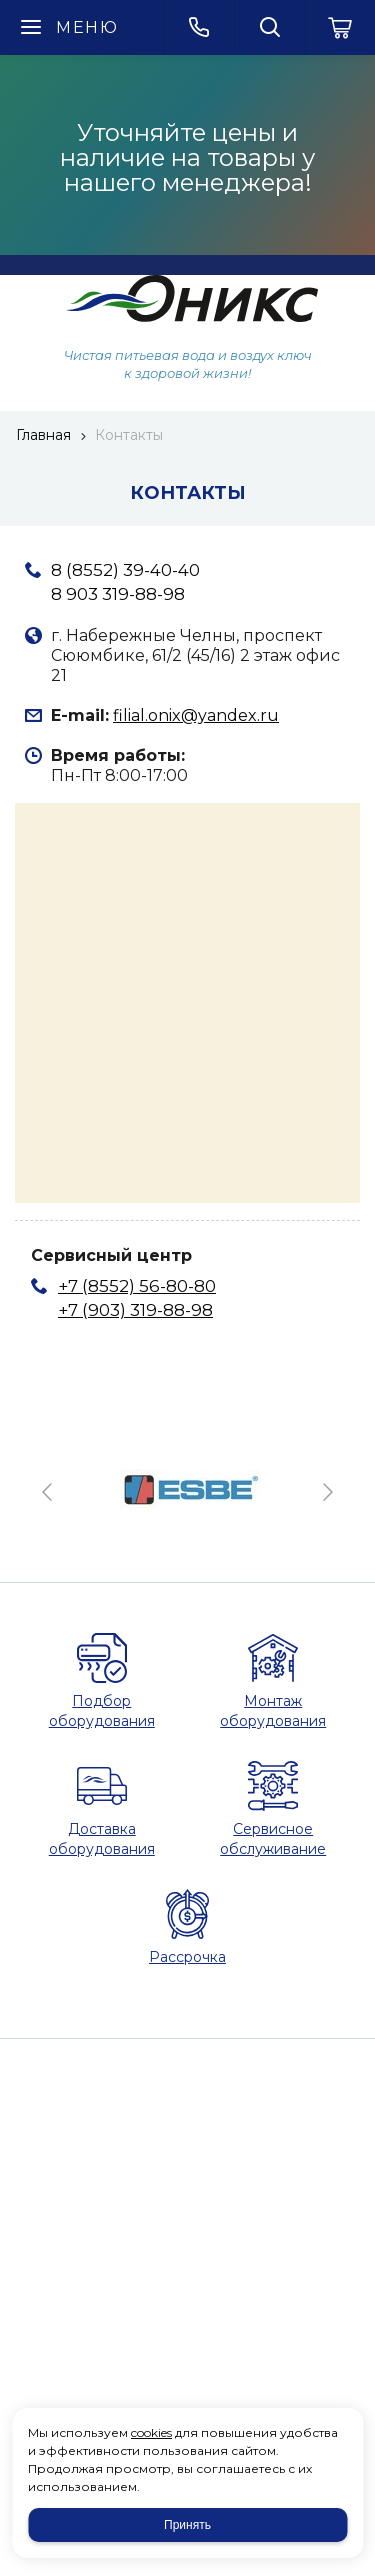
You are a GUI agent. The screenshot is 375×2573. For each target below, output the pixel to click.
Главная (43, 435)
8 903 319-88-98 (118, 594)
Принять (187, 2525)
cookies (151, 2432)
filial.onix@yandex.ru (196, 715)
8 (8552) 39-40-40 (125, 570)
